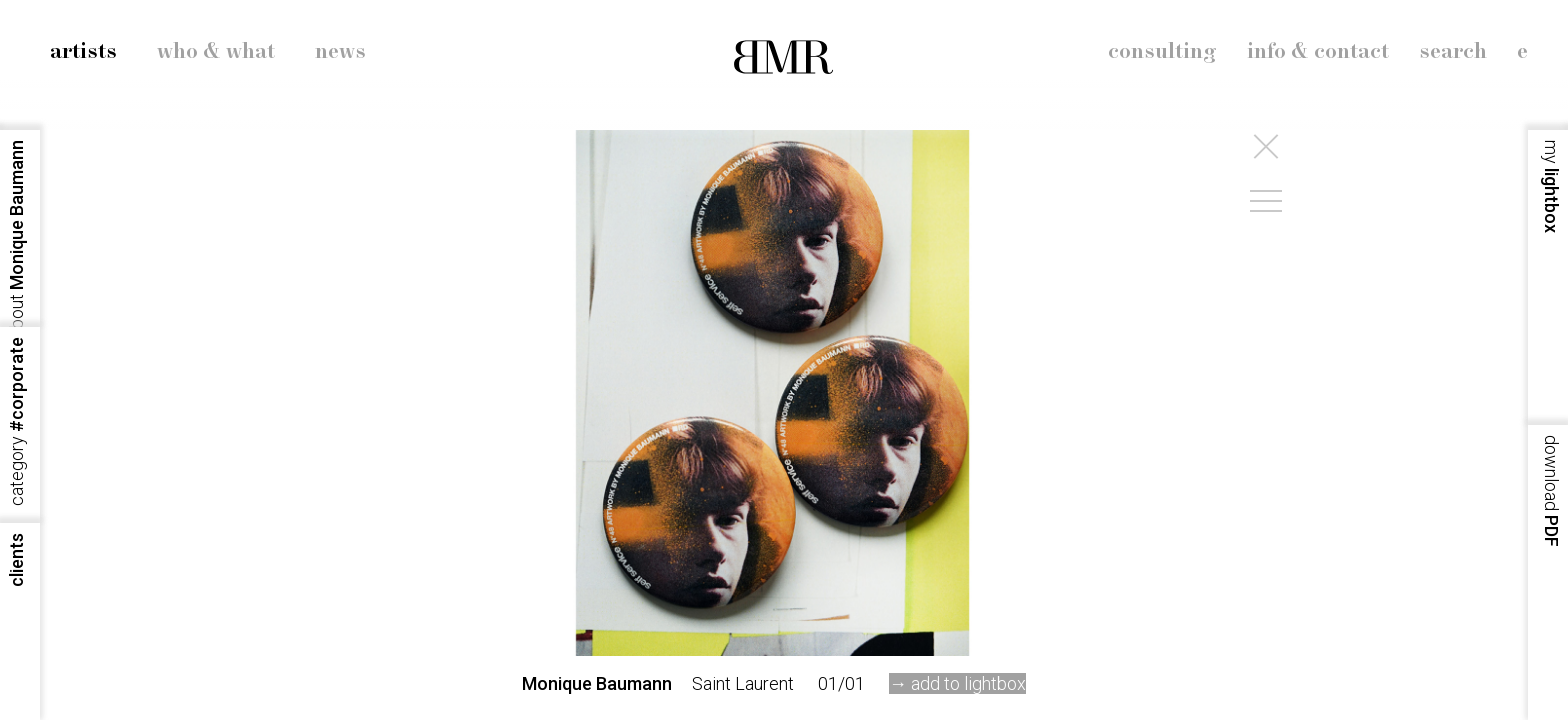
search (1453, 52)
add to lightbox (968, 683)
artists (83, 52)
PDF (1551, 491)
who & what (216, 52)
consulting (1162, 52)
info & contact (1318, 52)
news (340, 52)
